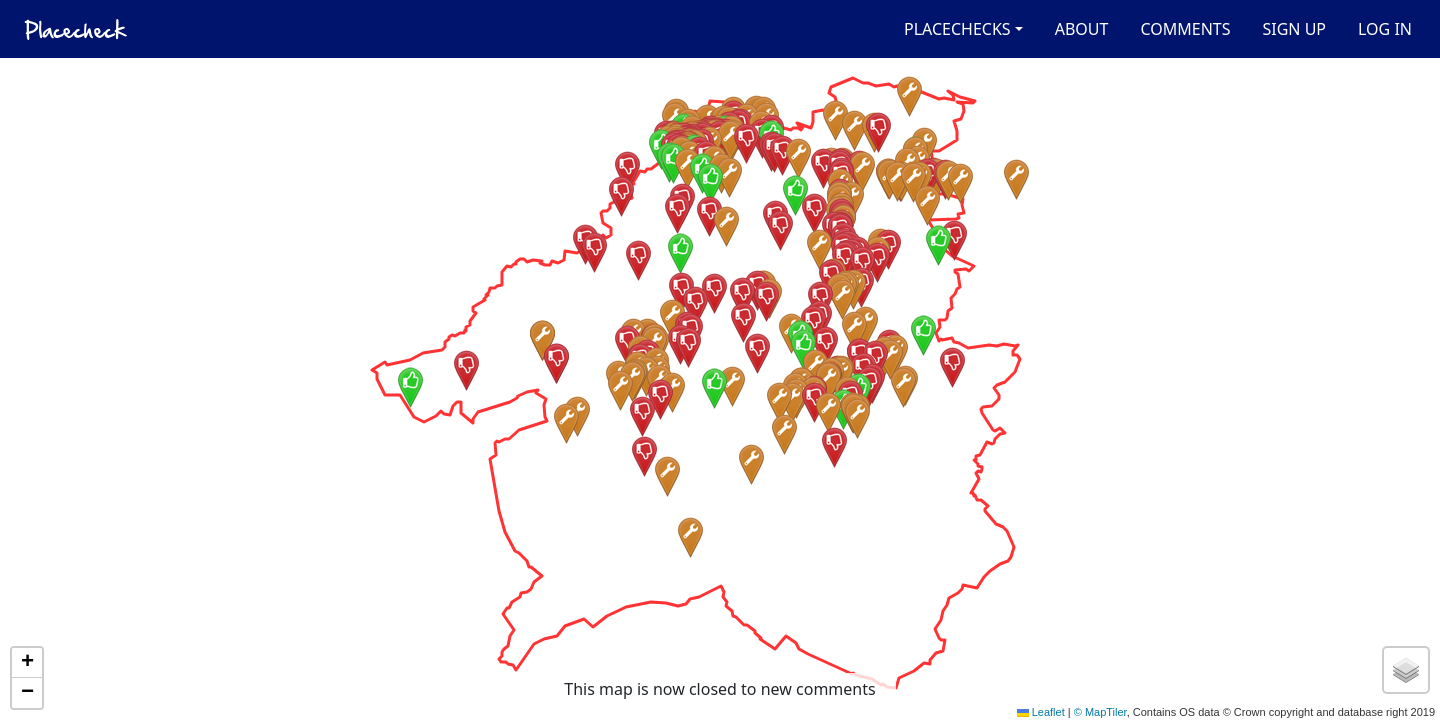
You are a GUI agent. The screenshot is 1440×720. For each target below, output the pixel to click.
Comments (1185, 29)
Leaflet (1041, 712)
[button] (672, 319)
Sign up (1294, 29)
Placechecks (957, 29)
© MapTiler (1100, 712)
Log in (1385, 29)
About (1082, 29)
